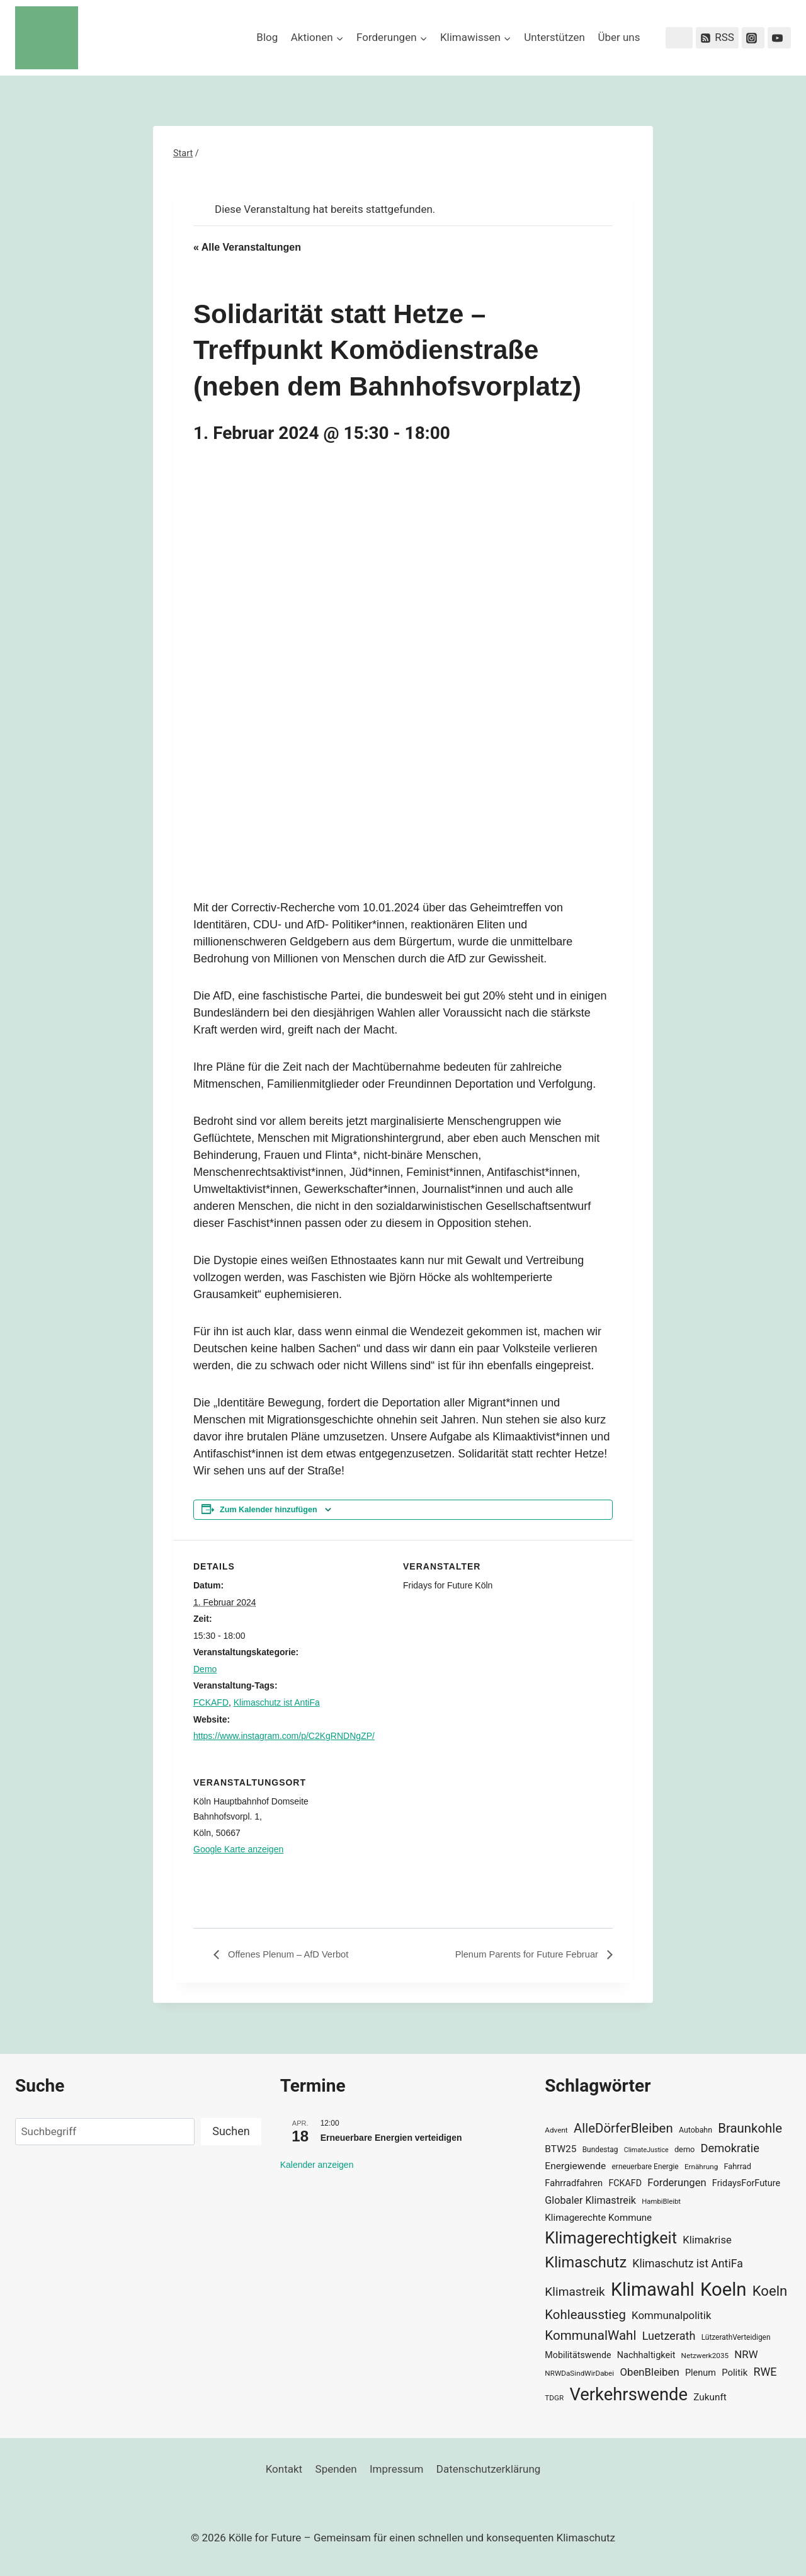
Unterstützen (554, 37)
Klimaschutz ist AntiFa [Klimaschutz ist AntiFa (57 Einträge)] (687, 2263)
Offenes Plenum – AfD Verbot (292, 1954)
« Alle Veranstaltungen (247, 247)
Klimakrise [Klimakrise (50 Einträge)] (707, 2240)
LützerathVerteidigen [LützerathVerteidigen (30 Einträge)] (736, 2337)
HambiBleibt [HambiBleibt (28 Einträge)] (661, 2201)
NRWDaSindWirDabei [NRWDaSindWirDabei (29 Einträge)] (579, 2373)
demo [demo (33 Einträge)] (684, 2149)
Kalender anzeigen (317, 2165)
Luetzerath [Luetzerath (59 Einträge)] (669, 2335)
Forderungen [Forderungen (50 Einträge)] (676, 2183)
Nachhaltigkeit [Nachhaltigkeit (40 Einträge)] (646, 2355)
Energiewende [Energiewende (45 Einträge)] (575, 2166)
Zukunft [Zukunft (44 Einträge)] (710, 2397)
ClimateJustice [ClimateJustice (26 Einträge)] (646, 2150)
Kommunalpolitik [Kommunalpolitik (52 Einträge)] (671, 2315)
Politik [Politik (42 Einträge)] (734, 2372)
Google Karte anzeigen (238, 1849)
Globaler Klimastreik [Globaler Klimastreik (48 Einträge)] (590, 2200)
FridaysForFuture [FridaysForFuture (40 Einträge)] (746, 2183)
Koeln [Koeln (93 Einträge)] (770, 2290)
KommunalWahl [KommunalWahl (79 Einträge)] (590, 2335)
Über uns (619, 37)
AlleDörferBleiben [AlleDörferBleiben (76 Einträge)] (623, 2128)
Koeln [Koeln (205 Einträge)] (723, 2289)
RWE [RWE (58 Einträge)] (764, 2371)
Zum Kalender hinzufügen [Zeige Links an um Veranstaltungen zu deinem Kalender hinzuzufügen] (268, 1509)
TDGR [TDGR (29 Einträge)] (554, 2397)
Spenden (336, 2469)
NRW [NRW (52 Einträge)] (746, 2354)
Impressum (397, 2469)
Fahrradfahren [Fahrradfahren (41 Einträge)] (574, 2183)
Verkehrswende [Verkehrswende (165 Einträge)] (628, 2395)
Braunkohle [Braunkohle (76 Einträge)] (750, 2128)
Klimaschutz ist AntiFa (277, 1702)
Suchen (230, 2131)
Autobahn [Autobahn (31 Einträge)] (695, 2130)
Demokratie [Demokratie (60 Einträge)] (730, 2148)
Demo (205, 1669)
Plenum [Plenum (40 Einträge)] (700, 2373)
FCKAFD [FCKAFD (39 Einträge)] (625, 2183)
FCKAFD (211, 1702)
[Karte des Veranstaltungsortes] (546, 1842)
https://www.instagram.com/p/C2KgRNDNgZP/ (284, 1736)
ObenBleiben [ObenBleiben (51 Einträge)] (649, 2372)
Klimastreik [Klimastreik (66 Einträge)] (574, 2291)
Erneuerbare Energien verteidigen (391, 2138)
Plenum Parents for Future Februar (521, 1954)
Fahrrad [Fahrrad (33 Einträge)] (737, 2166)
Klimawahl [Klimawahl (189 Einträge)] (653, 2289)
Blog (267, 37)
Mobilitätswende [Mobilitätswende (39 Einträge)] (578, 2355)
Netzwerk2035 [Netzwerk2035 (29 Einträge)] (705, 2355)
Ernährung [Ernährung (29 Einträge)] (701, 2166)
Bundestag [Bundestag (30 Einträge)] (600, 2149)
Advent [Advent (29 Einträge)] (556, 2130)
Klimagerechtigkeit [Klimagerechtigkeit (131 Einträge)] (611, 2238)
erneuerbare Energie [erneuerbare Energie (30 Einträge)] (645, 2166)
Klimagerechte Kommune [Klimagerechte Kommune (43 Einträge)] (598, 2217)
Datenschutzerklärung (488, 2469)
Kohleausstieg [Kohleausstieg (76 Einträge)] (585, 2314)
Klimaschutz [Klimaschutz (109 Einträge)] (586, 2262)
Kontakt (284, 2469)
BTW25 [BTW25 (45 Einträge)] (560, 2149)
